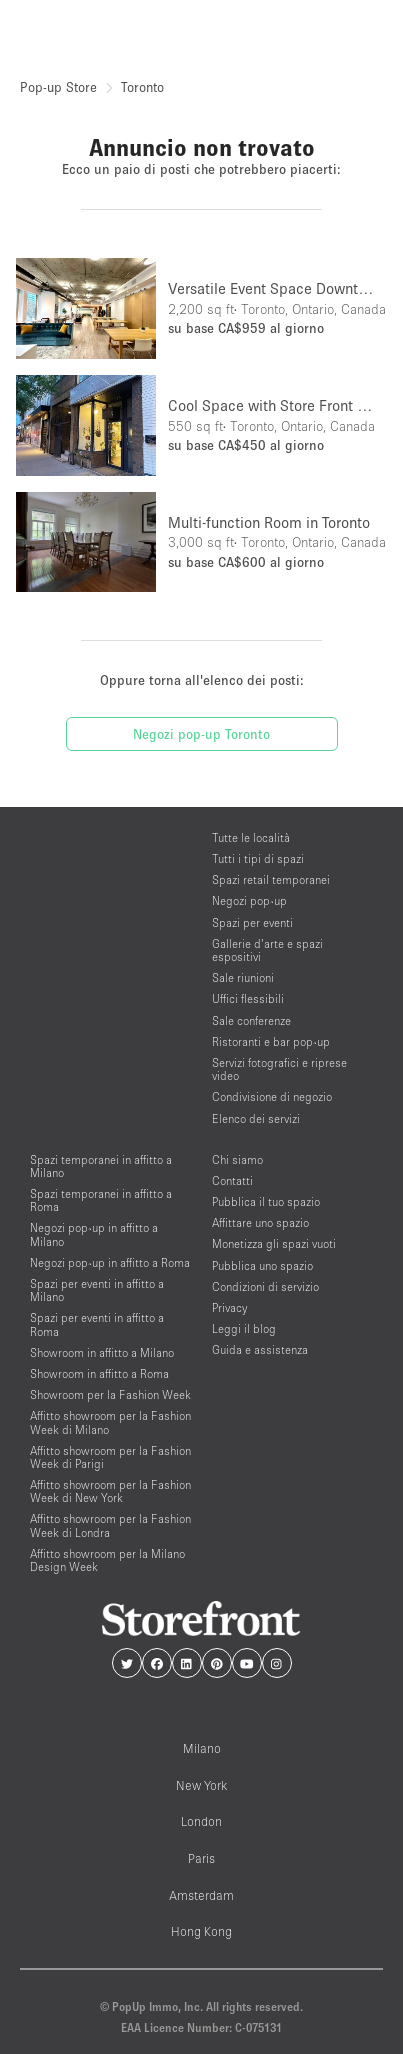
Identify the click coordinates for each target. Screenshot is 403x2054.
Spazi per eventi (252, 922)
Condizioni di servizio (265, 1286)
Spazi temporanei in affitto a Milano (101, 1166)
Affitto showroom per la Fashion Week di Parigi (110, 1457)
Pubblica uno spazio (262, 1265)
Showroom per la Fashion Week (110, 1394)
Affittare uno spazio (260, 1222)
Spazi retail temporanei (271, 879)
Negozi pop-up (249, 900)
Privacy (229, 1307)
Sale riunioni (243, 977)
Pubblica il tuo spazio (266, 1201)
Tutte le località (251, 837)
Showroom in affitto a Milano (102, 1352)
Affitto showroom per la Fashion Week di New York (110, 1491)
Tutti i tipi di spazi (258, 858)
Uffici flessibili (248, 998)
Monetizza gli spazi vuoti (274, 1243)
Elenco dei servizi (256, 1118)
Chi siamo (237, 1159)
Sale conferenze (251, 1020)
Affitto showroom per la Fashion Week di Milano (110, 1422)
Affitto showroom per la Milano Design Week (107, 1560)
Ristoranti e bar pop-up (271, 1041)
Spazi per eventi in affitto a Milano (97, 1290)
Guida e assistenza (260, 1349)
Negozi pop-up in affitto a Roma (110, 1262)
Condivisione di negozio (272, 1096)
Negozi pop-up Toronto (201, 734)
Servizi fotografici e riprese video (279, 1069)
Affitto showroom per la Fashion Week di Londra (110, 1525)
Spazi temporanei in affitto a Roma (101, 1200)
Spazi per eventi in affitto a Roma (97, 1324)
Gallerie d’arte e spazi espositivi (267, 950)
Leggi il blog (244, 1328)
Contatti (232, 1180)
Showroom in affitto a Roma (99, 1373)
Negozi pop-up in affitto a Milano (94, 1234)
